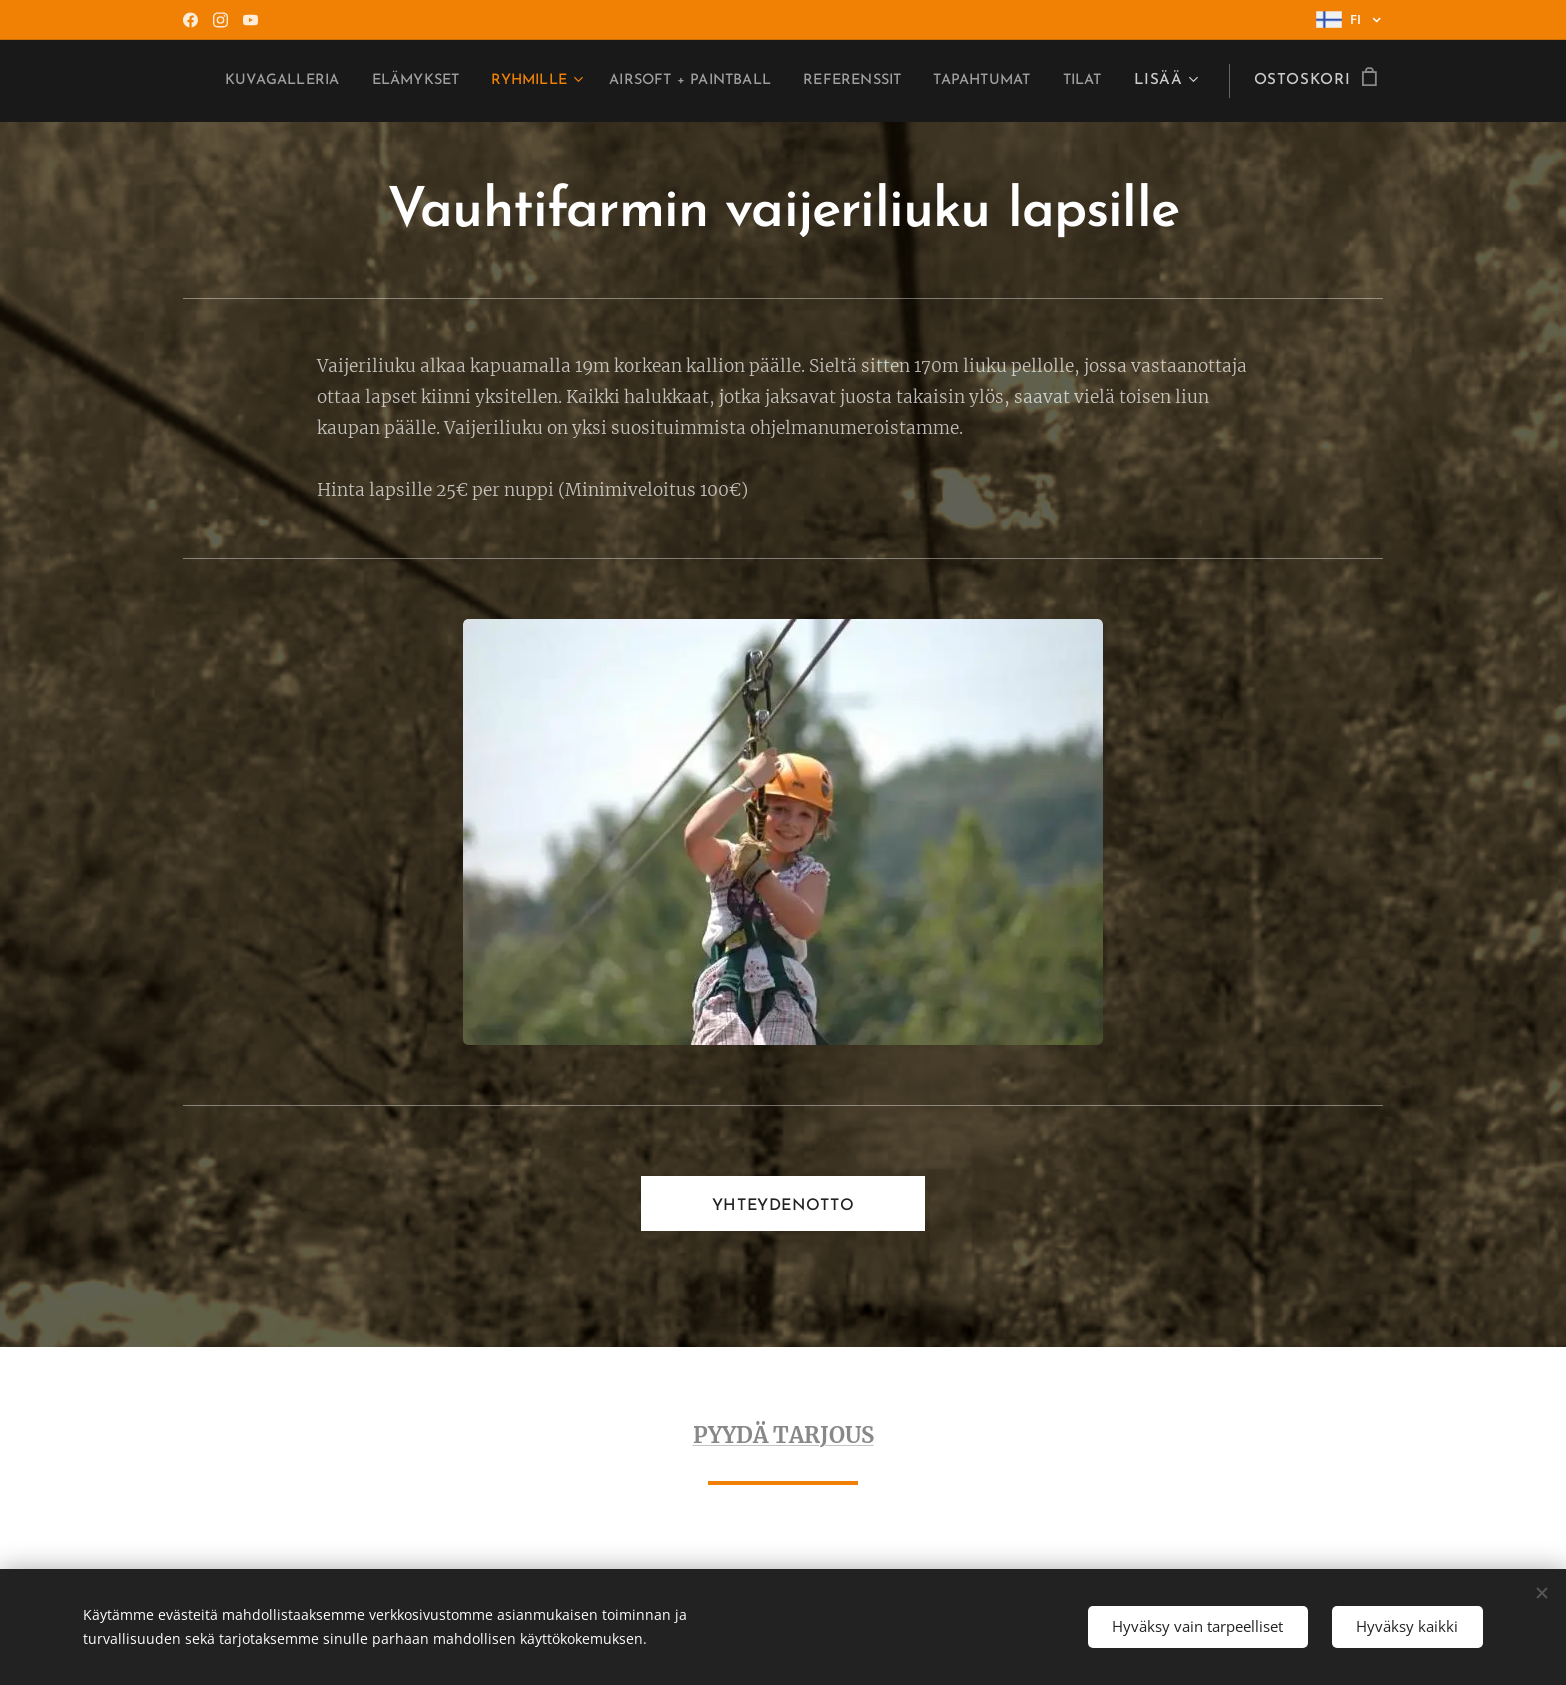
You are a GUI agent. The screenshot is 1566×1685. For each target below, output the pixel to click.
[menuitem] (422, 81)
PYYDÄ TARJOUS (783, 1435)
